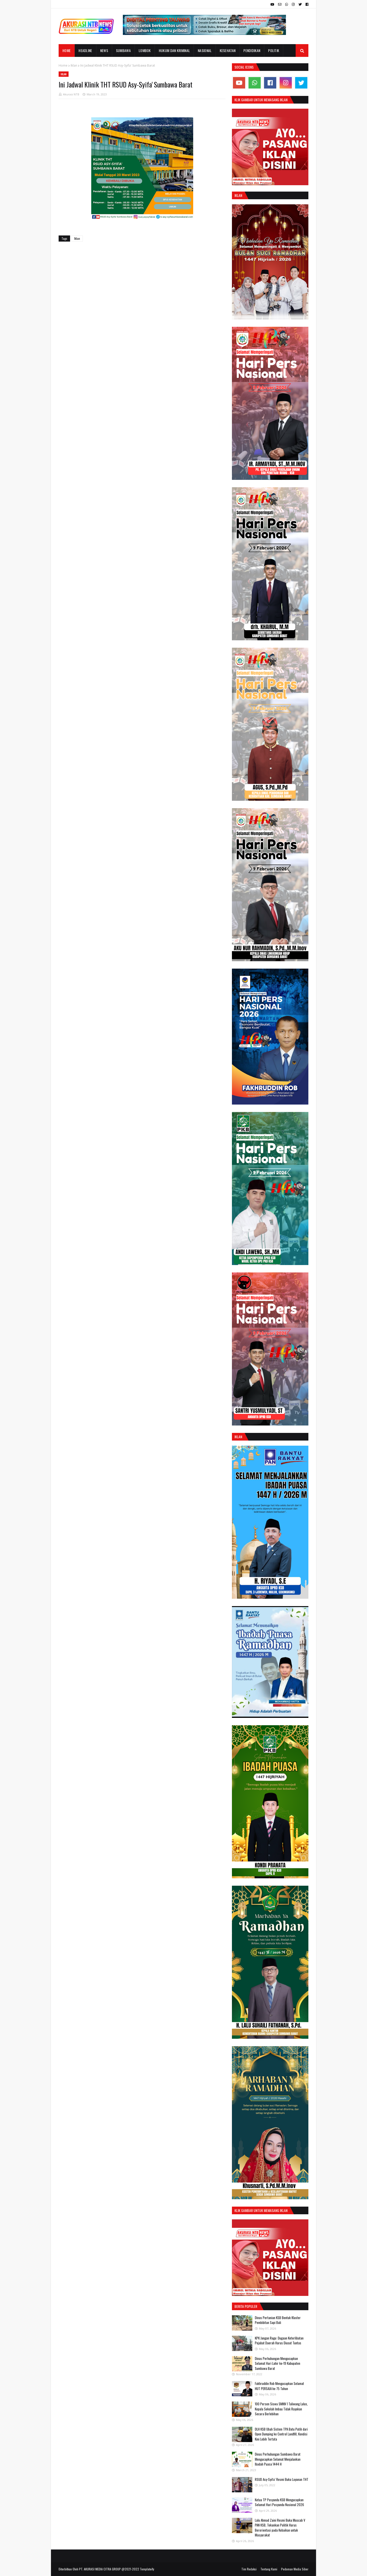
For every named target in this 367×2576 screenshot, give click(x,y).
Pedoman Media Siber (294, 2569)
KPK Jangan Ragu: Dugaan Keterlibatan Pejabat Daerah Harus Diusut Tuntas (279, 2340)
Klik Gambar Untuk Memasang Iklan (260, 2210)
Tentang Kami (268, 2569)
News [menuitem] (104, 50)
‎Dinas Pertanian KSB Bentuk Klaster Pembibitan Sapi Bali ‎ (278, 2320)
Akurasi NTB (71, 94)
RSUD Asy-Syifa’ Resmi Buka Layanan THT (281, 2479)
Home (63, 65)
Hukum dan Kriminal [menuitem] (174, 50)
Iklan (74, 65)
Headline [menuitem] (85, 50)
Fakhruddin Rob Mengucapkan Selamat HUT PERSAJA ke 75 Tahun (279, 2386)
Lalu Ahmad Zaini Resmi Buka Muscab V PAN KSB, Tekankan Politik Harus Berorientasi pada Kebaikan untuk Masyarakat (280, 2528)
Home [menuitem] (66, 50)
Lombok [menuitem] (145, 50)
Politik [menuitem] (273, 50)
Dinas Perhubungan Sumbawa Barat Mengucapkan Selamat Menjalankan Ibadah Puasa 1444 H (277, 2459)
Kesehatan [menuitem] (228, 50)
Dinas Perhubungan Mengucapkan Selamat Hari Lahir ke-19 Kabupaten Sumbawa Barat (277, 2363)
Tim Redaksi (249, 2569)
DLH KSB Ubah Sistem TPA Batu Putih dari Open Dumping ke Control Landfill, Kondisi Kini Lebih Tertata (281, 2434)
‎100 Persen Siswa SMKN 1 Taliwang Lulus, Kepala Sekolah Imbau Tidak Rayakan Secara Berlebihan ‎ (281, 2408)
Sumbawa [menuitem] (123, 50)
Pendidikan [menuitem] (251, 50)
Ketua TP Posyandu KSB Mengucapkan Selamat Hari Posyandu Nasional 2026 (279, 2502)
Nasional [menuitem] (205, 50)
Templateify (147, 2569)
